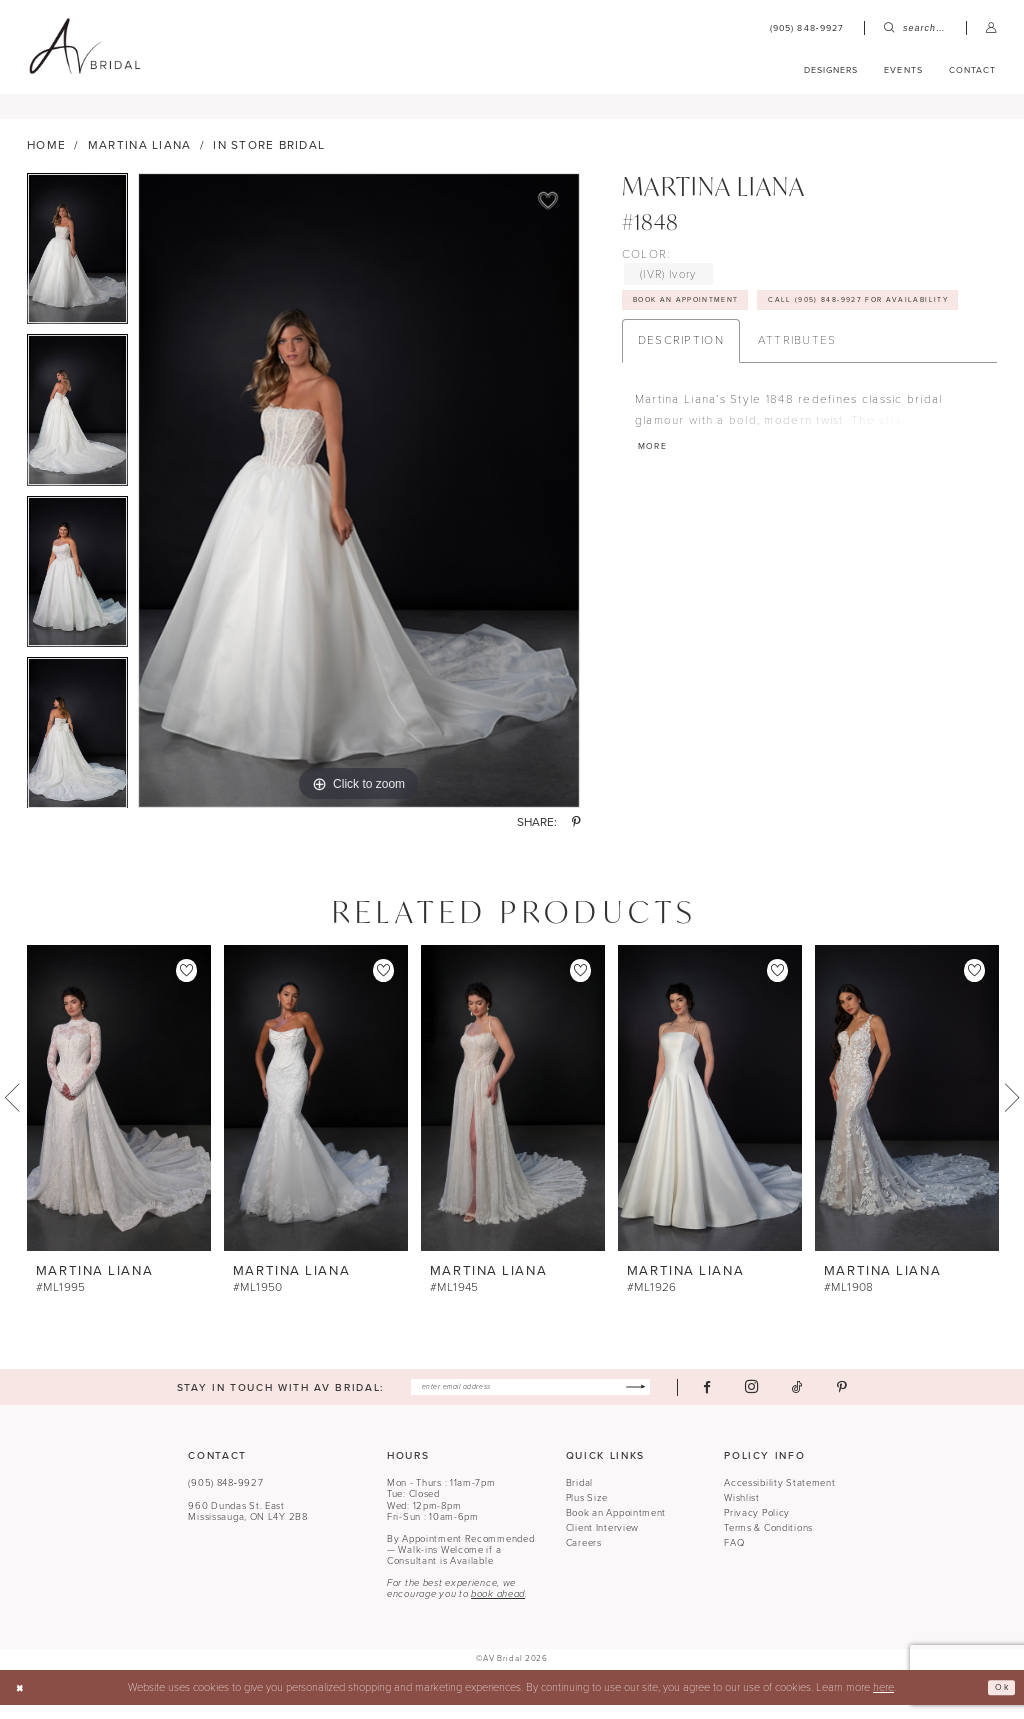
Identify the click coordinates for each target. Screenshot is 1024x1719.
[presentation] (119, 1107)
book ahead (498, 1608)
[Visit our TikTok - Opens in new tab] (831, 1398)
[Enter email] (531, 1399)
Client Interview (602, 1542)
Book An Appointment (702, 315)
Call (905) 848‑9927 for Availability (747, 352)
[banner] (84, 47)
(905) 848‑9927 (225, 1497)
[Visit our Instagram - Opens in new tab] (785, 1399)
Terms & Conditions (768, 1542)
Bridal (579, 1497)
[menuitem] (807, 28)
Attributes (797, 395)
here (883, 1701)
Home (46, 155)
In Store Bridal (269, 155)
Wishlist (742, 1512)
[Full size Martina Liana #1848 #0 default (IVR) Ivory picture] (359, 500)
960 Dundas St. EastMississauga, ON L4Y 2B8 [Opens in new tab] (247, 1524)
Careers (584, 1556)
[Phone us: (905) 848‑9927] (807, 28)
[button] (991, 28)
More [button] (656, 505)
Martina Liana (139, 155)
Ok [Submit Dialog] (998, 1701)
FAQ (734, 1556)
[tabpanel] (77, 263)
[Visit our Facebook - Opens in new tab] (741, 1398)
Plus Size (587, 1512)
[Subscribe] (665, 1399)
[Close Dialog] (23, 1701)
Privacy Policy (757, 1527)
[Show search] (915, 28)
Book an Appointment (616, 1527)
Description (681, 395)
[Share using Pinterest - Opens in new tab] (576, 833)
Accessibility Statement (779, 1497)
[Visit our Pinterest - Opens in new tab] (876, 1398)
